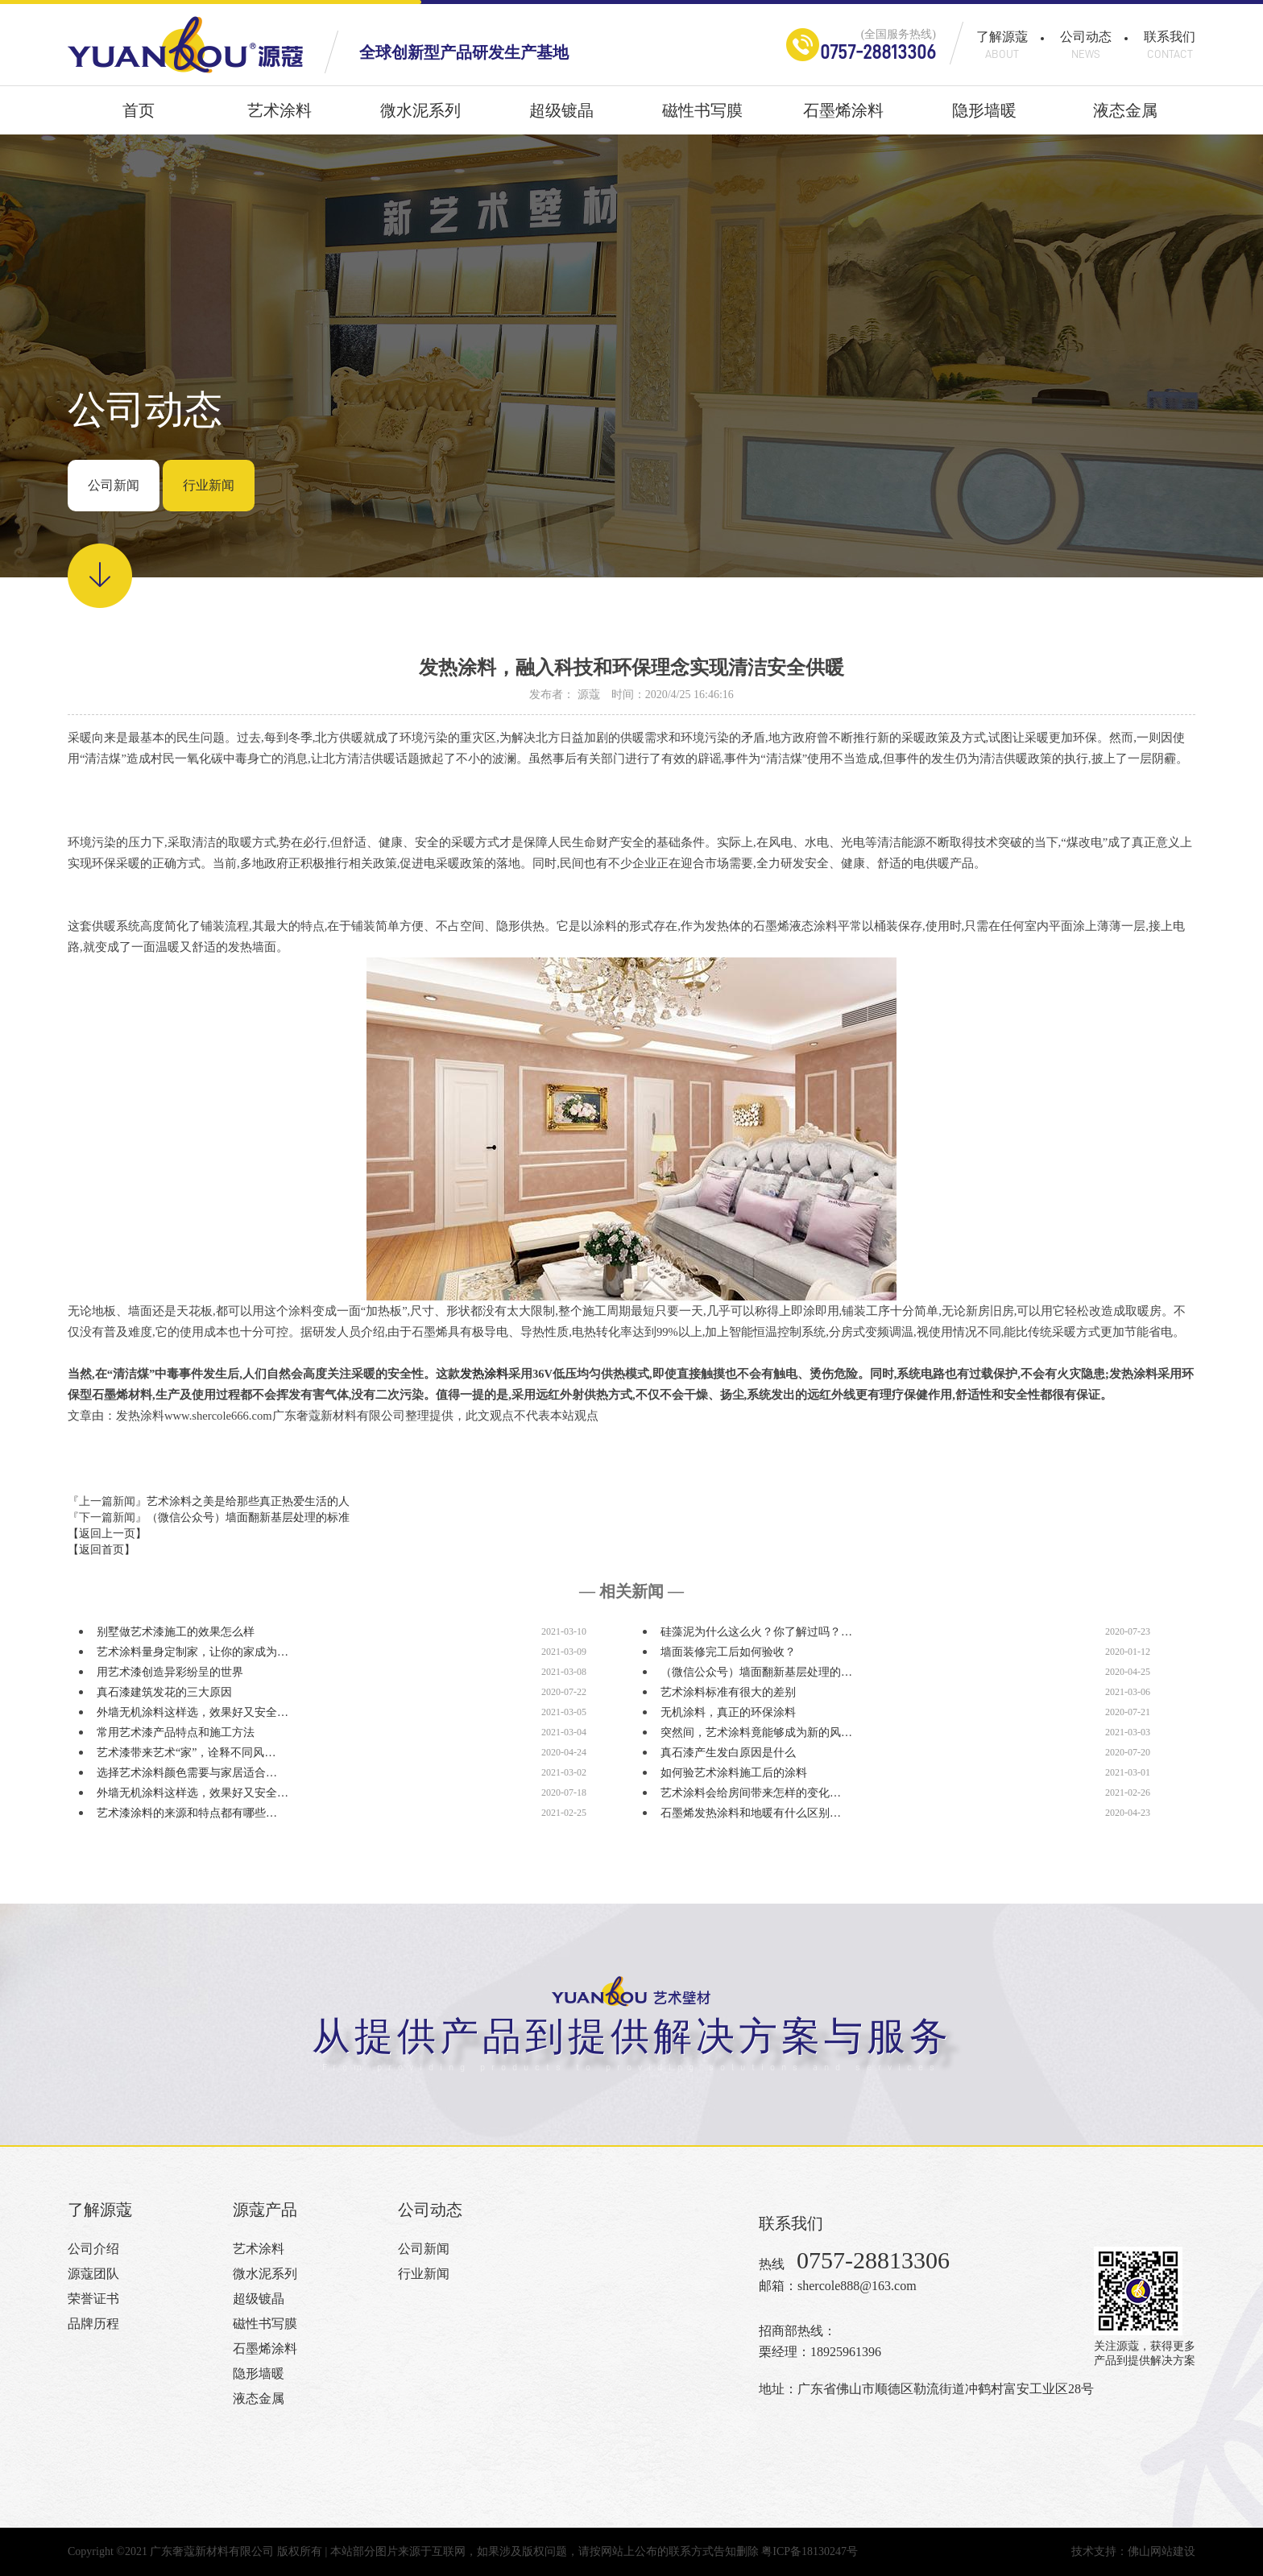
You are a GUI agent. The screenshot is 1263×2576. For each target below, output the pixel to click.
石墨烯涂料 (843, 117)
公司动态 (1086, 45)
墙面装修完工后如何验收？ (728, 1652)
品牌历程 (93, 2323)
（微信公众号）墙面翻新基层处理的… (756, 1672)
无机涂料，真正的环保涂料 (728, 1712)
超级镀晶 (561, 117)
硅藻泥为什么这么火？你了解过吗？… (756, 1632)
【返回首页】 (101, 1550)
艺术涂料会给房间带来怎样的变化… (750, 1793)
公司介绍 (93, 2249)
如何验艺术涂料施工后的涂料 (733, 1773)
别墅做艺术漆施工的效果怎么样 (176, 1632)
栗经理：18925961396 (820, 2352)
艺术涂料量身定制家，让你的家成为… (192, 1652)
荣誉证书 (93, 2298)
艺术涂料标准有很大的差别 (728, 1692)
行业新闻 (208, 485)
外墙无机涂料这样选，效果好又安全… (192, 1712)
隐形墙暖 (984, 117)
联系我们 (1169, 45)
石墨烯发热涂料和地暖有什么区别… (750, 1813)
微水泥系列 (420, 117)
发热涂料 (484, 1373)
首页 (138, 117)
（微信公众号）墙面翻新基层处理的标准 (248, 1517)
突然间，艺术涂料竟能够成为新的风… (756, 1732)
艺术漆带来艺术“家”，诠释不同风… (186, 1753)
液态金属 (1125, 117)
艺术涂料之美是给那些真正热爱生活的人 (248, 1501)
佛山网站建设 (1161, 2551)
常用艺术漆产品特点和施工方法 (176, 1732)
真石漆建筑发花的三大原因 (164, 1692)
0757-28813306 (878, 52)
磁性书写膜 (702, 117)
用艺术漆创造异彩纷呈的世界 (170, 1672)
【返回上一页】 (107, 1534)
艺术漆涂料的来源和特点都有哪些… (187, 1813)
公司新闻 (113, 485)
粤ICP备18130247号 (809, 2551)
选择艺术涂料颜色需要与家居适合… (187, 1773)
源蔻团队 (93, 2273)
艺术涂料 (279, 117)
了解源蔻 (1002, 45)
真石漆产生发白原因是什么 (728, 1753)
